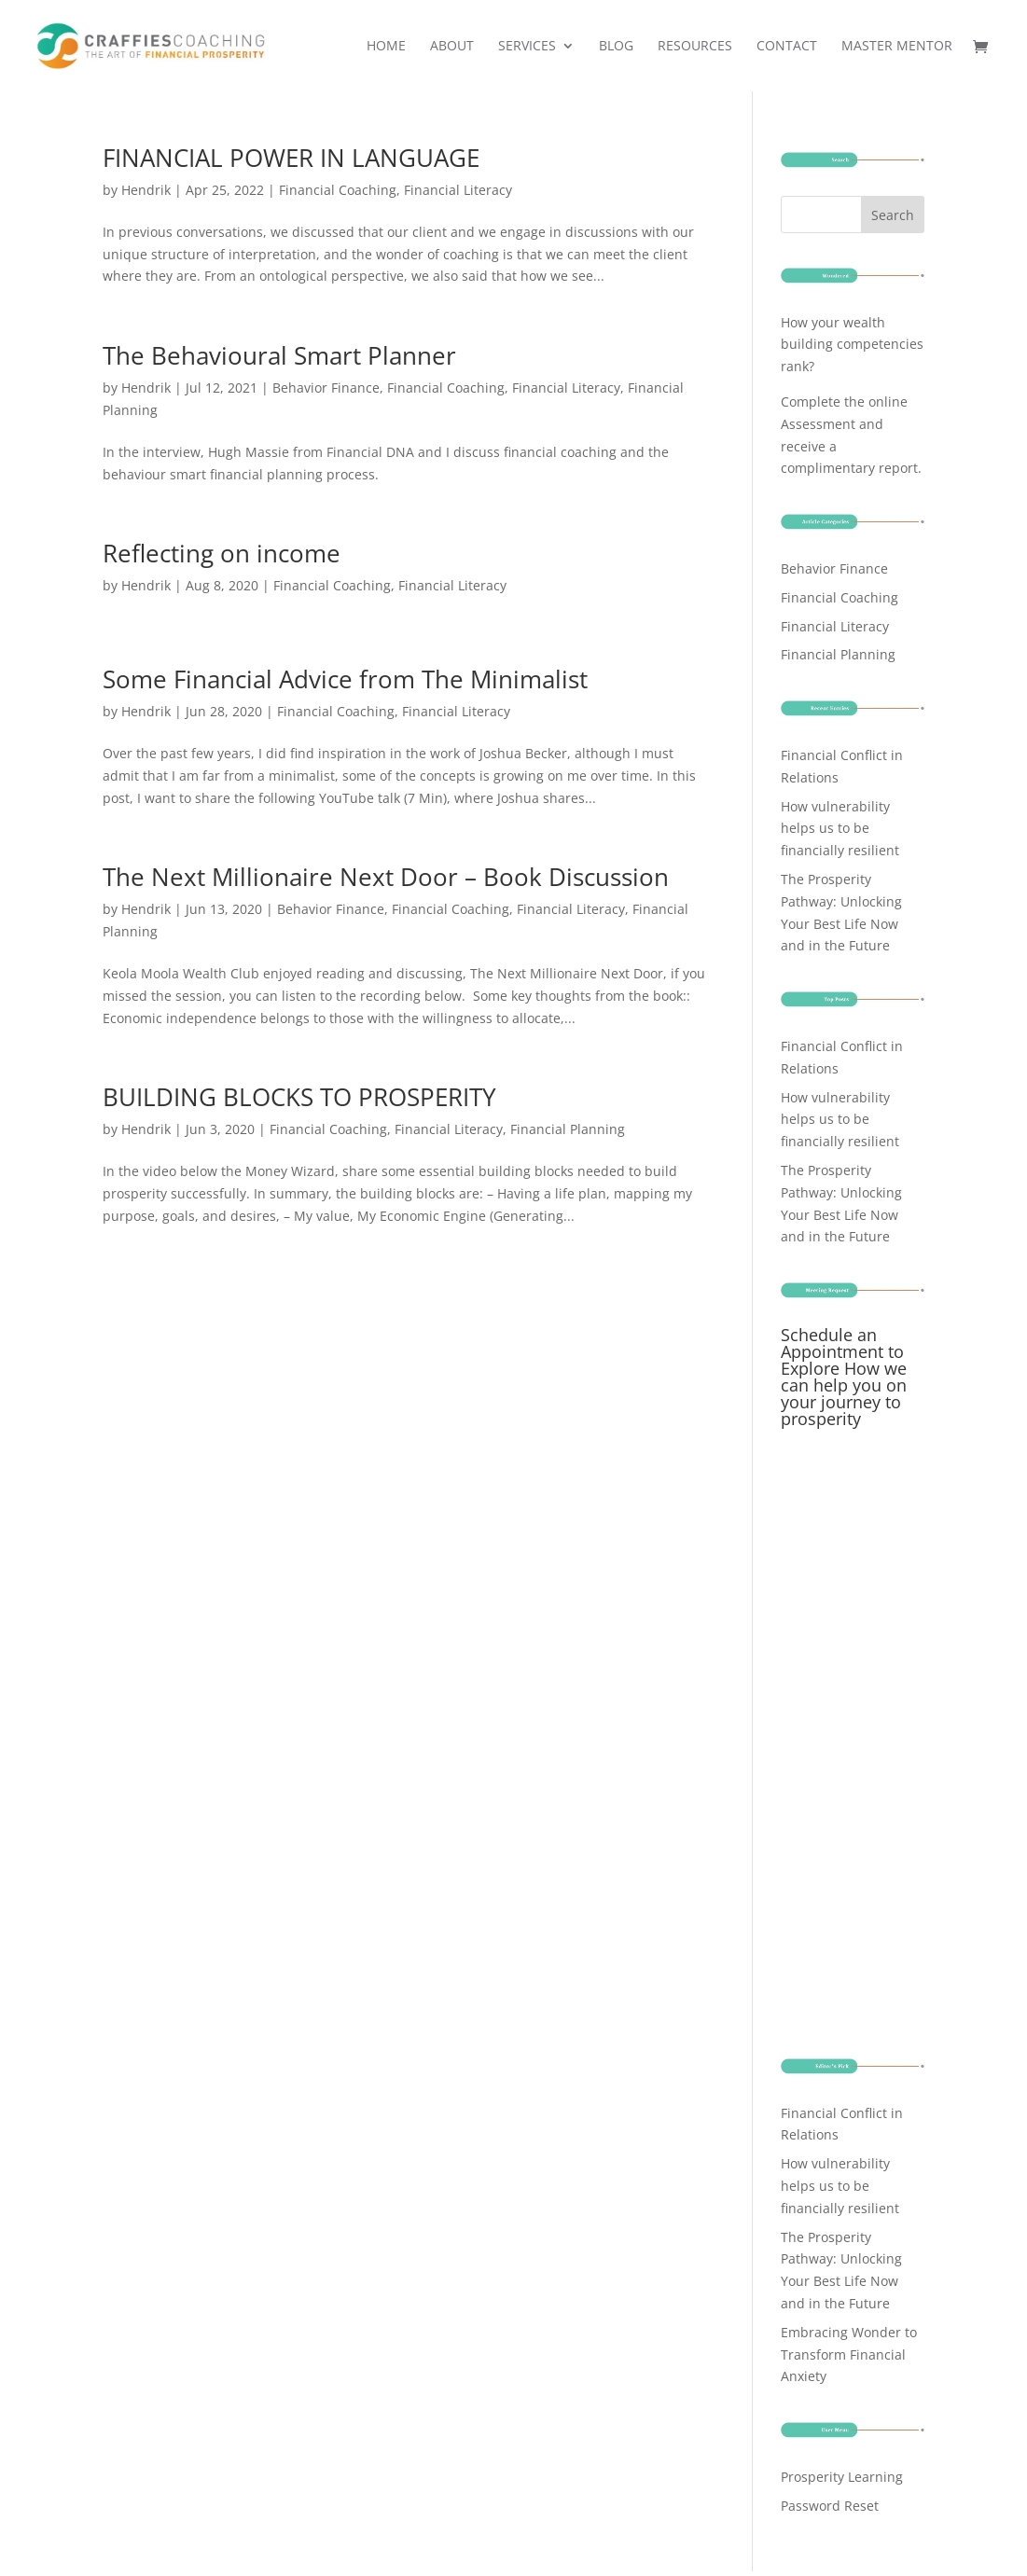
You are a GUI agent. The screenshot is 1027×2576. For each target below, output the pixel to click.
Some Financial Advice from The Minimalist (345, 679)
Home (386, 46)
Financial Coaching (337, 190)
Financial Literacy (458, 190)
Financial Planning (567, 1129)
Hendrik (146, 190)
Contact (786, 46)
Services (527, 46)
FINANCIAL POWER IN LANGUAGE (291, 157)
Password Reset (830, 2505)
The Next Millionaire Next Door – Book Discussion (386, 876)
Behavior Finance (326, 387)
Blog (616, 46)
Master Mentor (896, 46)
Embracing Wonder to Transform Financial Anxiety (849, 2354)
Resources (695, 46)
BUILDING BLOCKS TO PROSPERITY (299, 1097)
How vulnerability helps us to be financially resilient (840, 828)
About (452, 46)
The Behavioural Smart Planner (279, 355)
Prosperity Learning (842, 2477)
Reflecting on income (221, 553)
